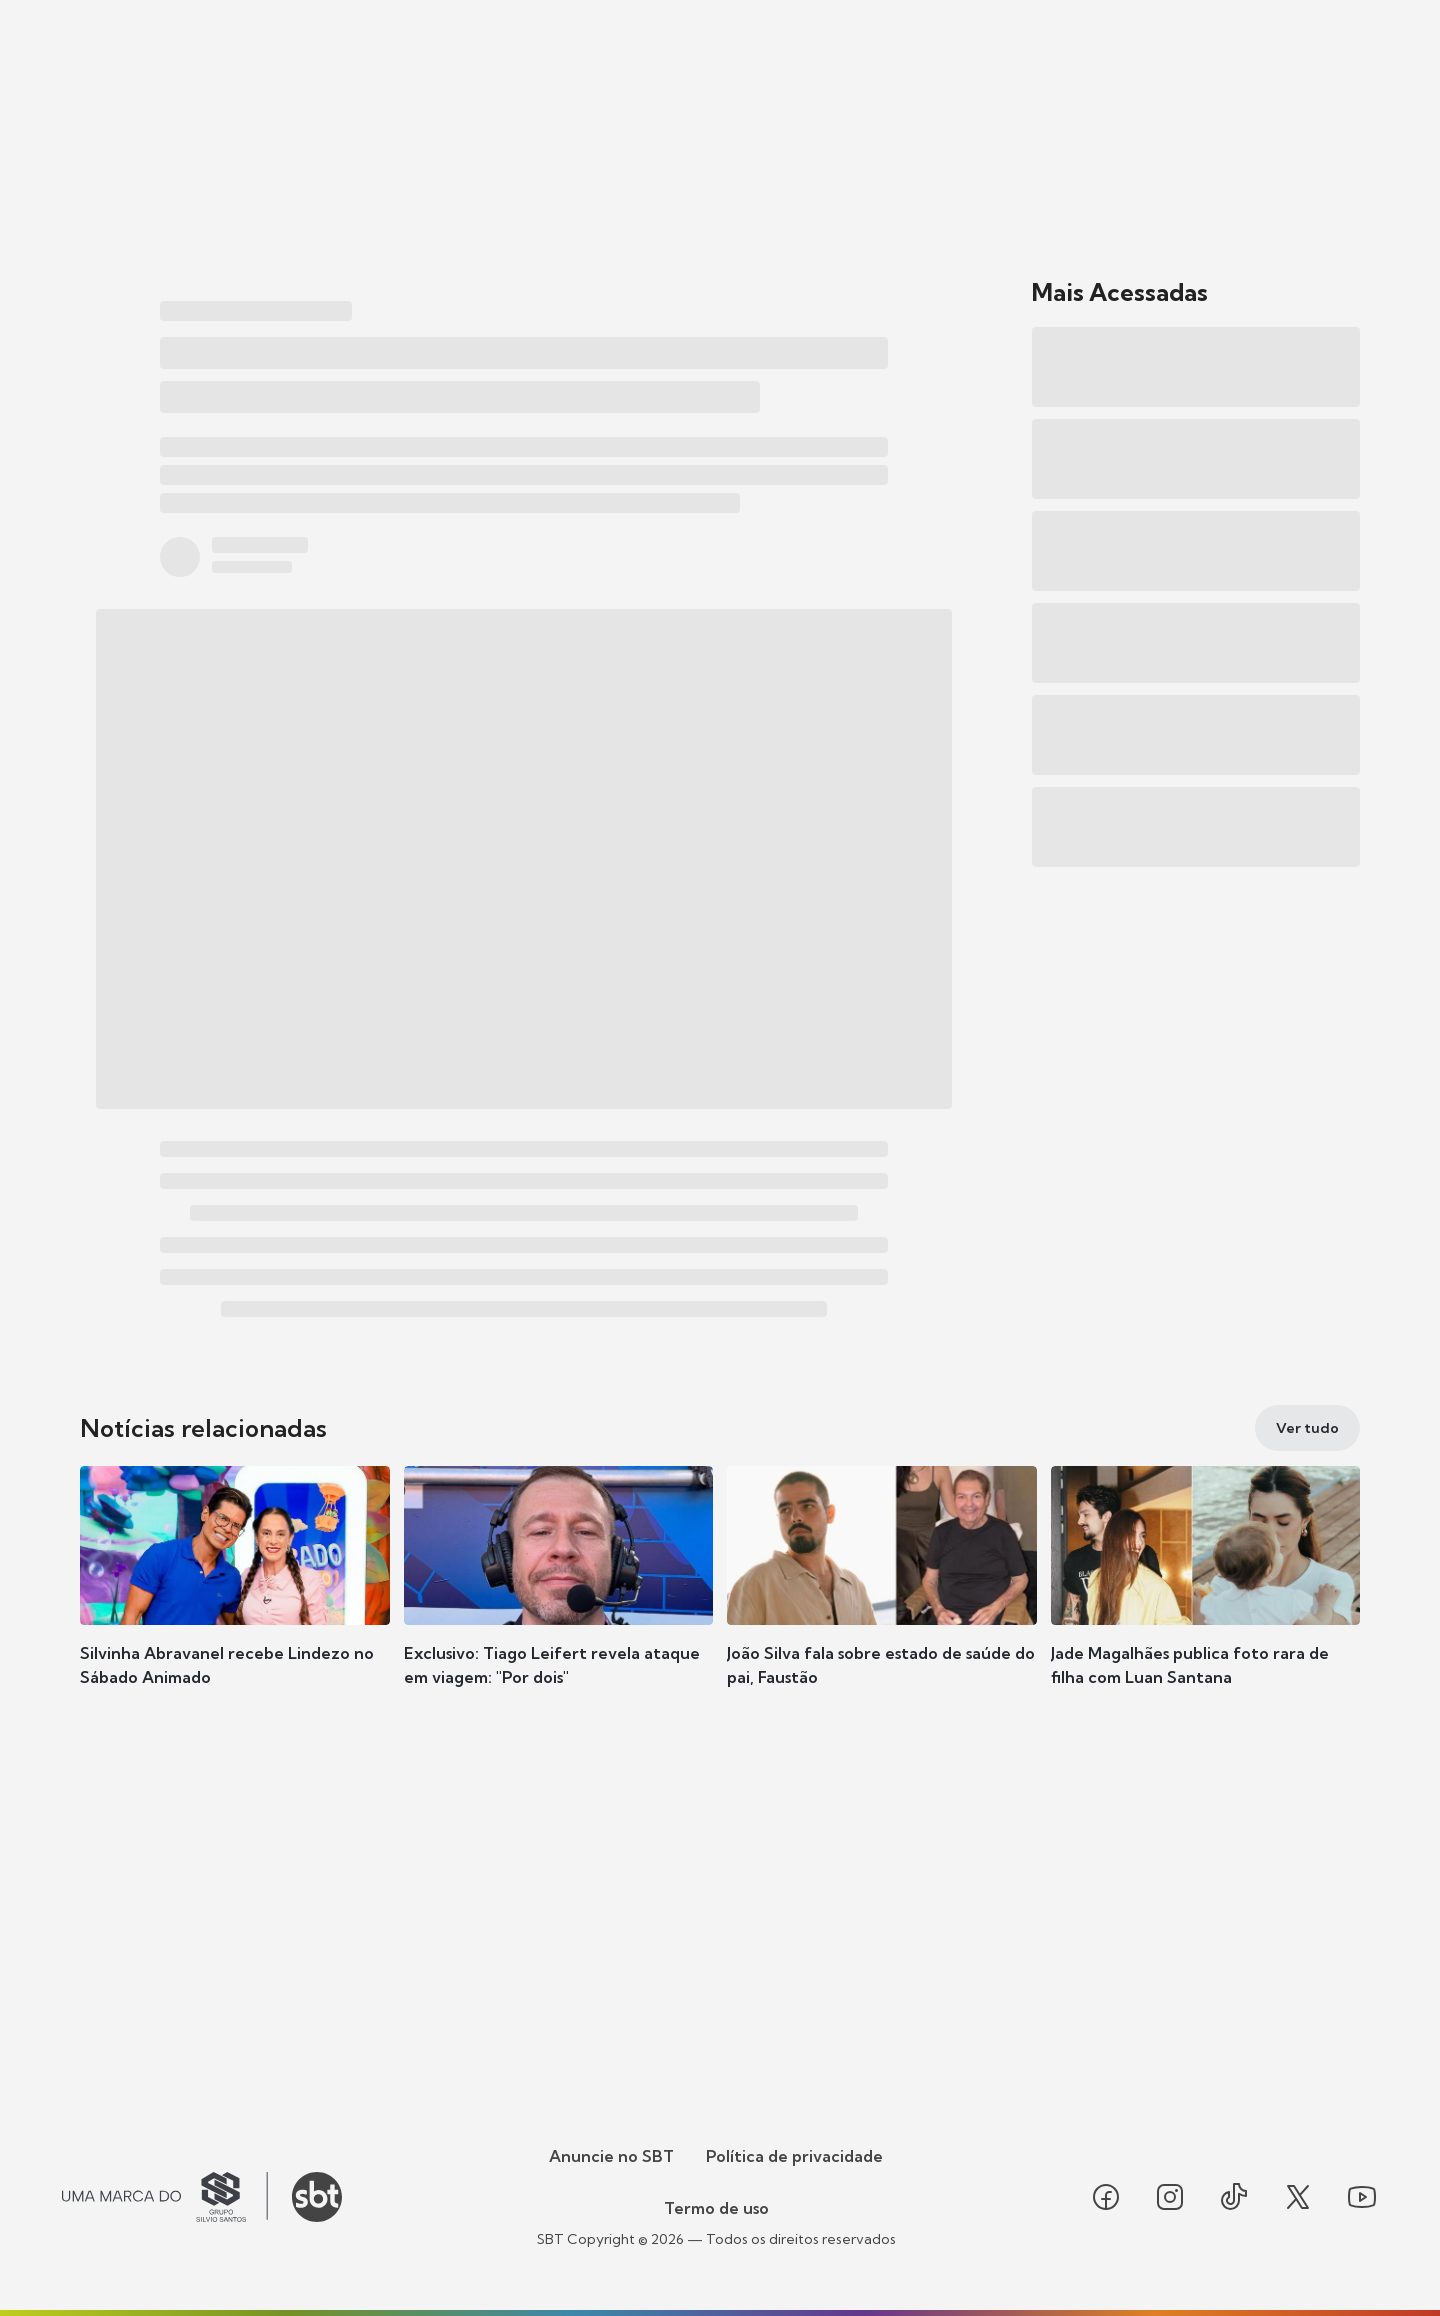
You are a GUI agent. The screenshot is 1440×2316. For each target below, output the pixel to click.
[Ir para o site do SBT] (317, 2197)
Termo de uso (716, 2208)
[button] (235, 1606)
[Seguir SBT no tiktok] (1234, 2197)
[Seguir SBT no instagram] (1170, 2197)
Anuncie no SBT (611, 2156)
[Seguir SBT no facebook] (1106, 2197)
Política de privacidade (794, 2156)
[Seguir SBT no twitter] (1298, 2197)
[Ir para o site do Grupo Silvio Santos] (165, 2197)
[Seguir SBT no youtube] (1362, 2197)
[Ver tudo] (1307, 1428)
